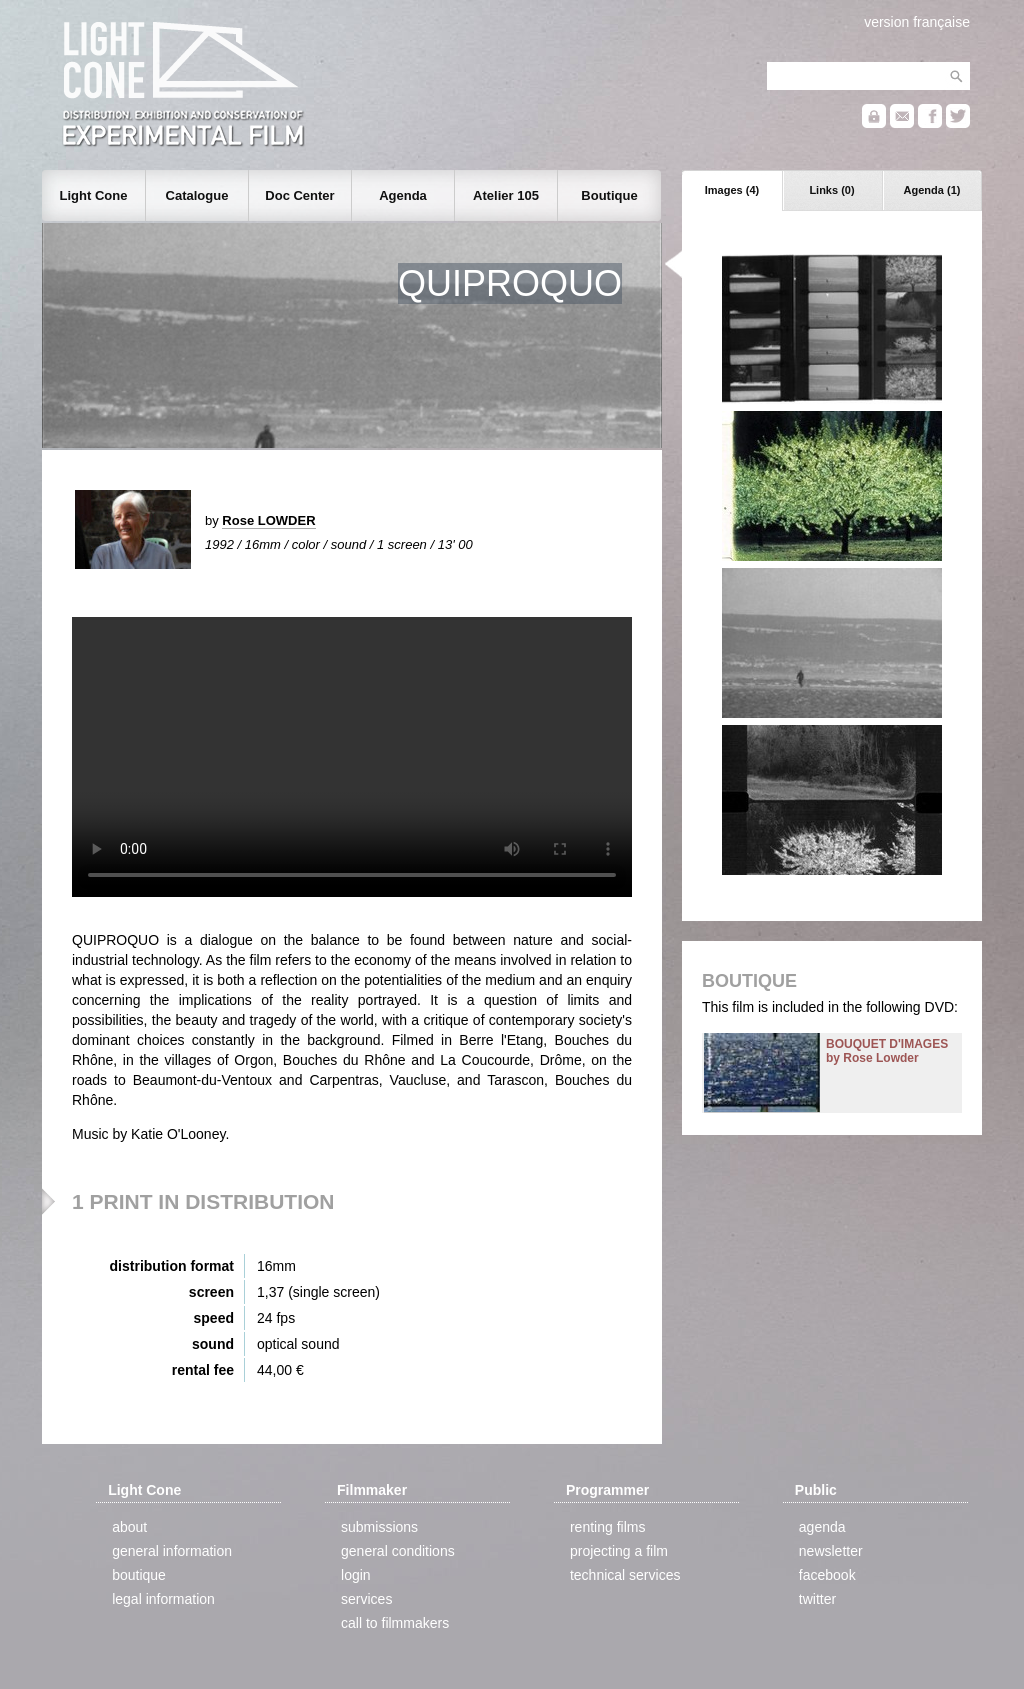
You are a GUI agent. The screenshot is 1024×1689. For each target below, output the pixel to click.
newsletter (831, 1551)
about (129, 1527)
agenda (822, 1527)
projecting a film (619, 1551)
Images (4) (732, 190)
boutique (139, 1575)
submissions (379, 1527)
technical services (625, 1575)
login (356, 1575)
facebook (827, 1575)
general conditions (398, 1551)
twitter (817, 1599)
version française (917, 22)
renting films (607, 1527)
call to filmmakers (395, 1623)
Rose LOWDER (268, 520)
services (366, 1599)
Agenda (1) (932, 190)
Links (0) (831, 190)
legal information (163, 1599)
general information (172, 1551)
